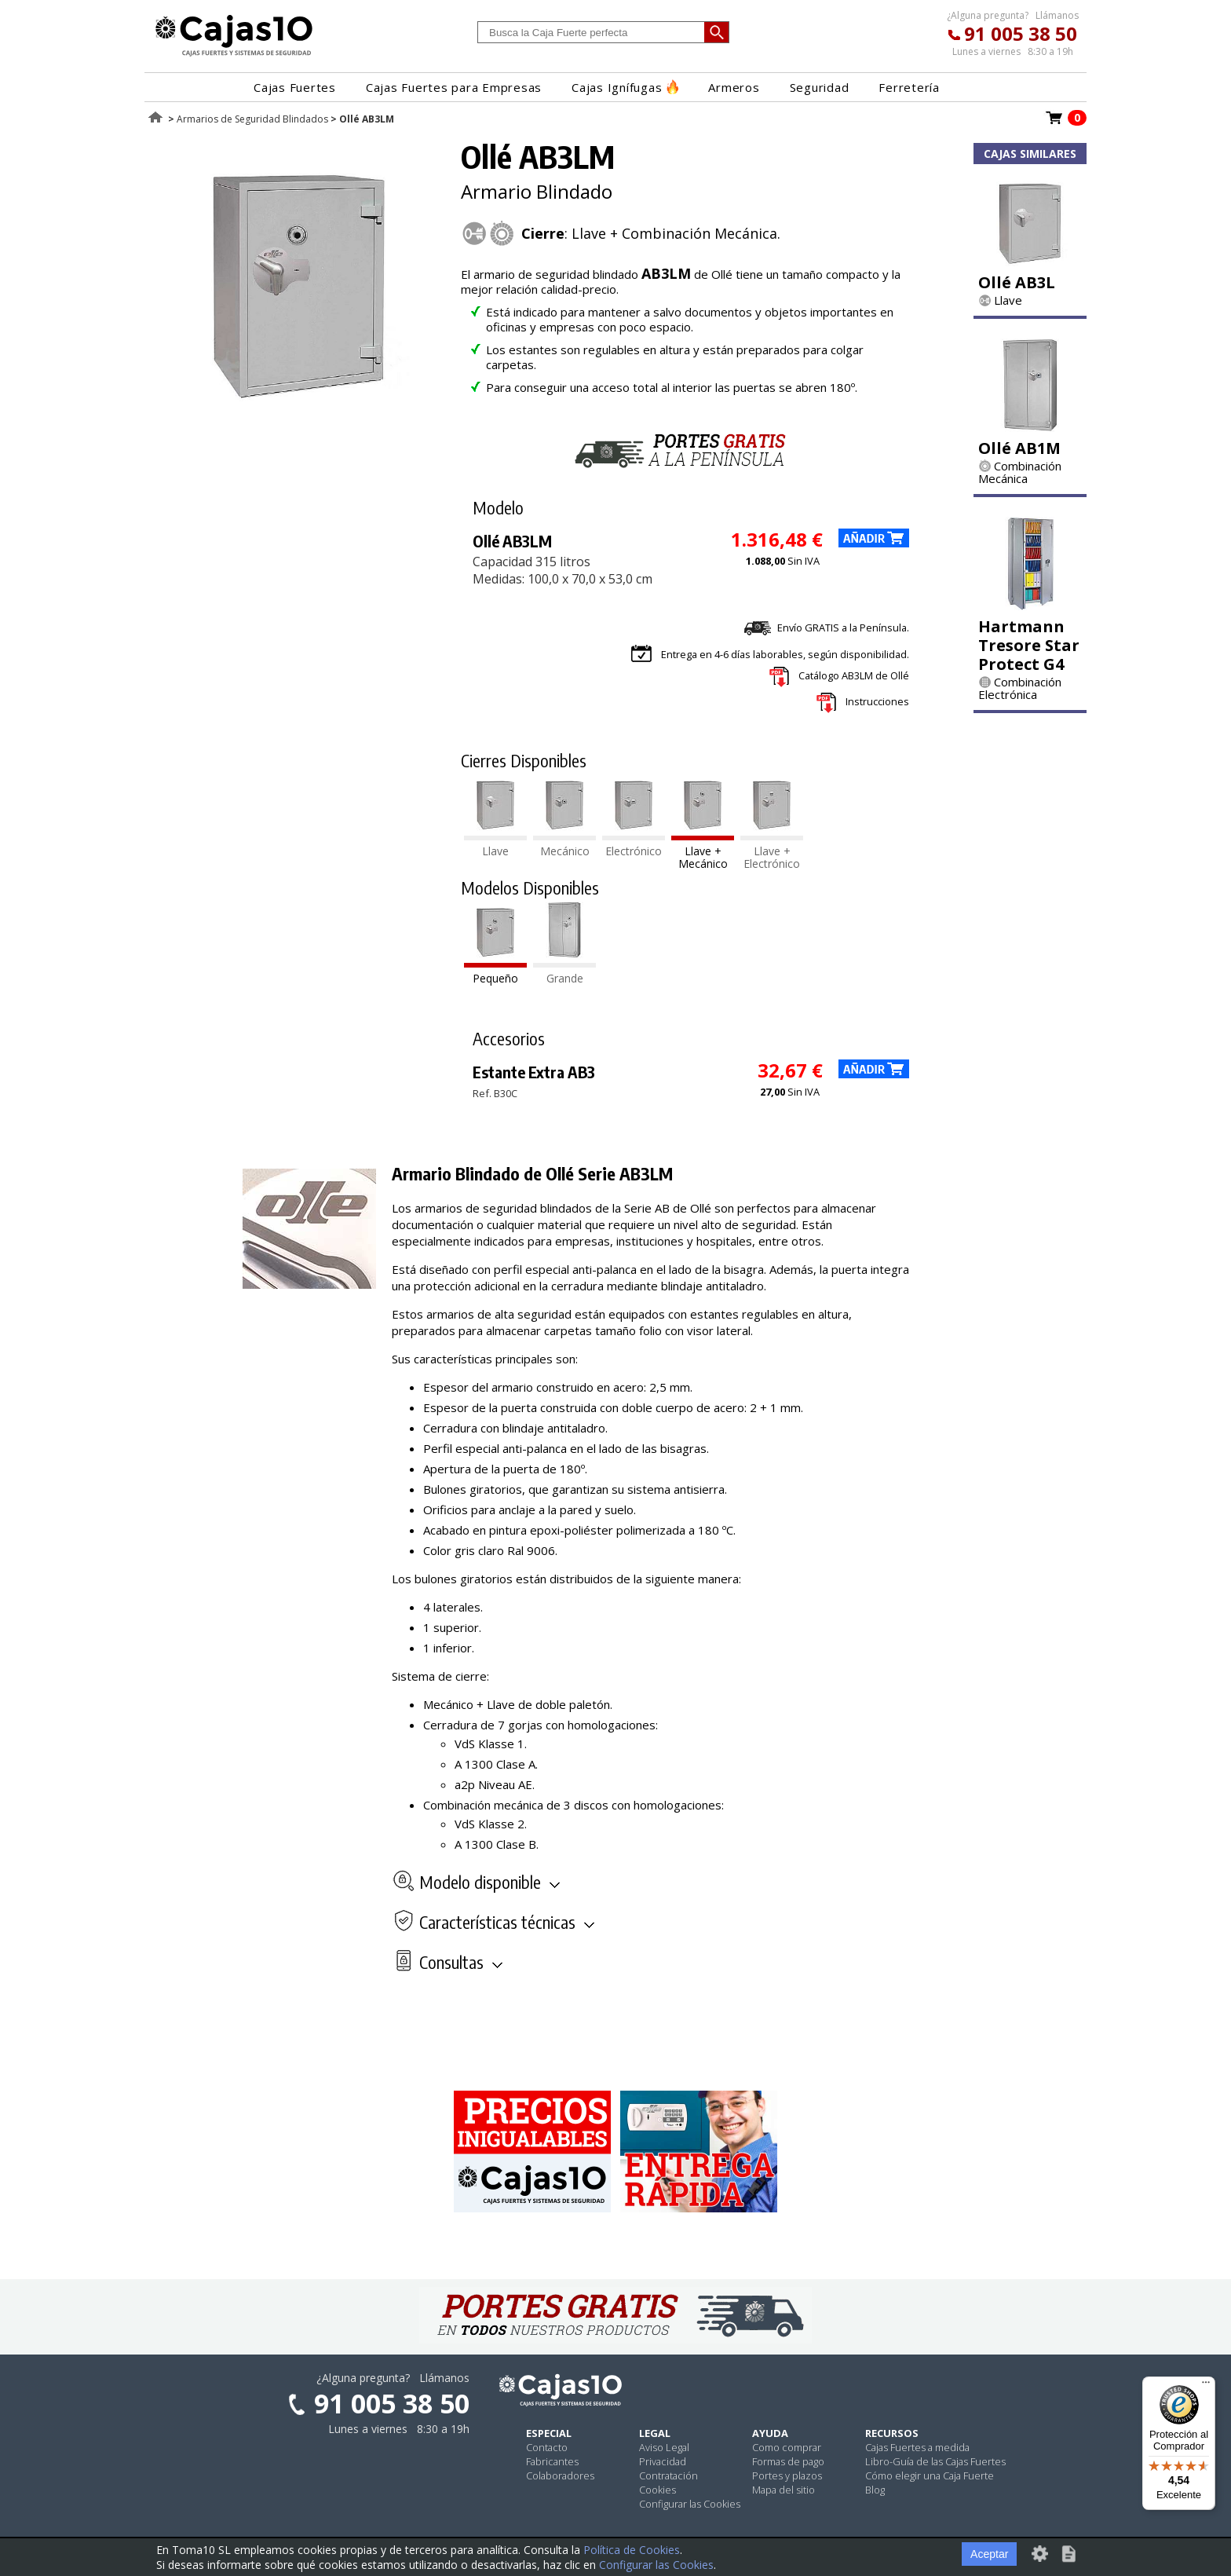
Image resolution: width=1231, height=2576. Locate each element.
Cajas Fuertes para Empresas (454, 87)
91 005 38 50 (1020, 33)
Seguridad (819, 87)
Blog (875, 2490)
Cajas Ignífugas (625, 87)
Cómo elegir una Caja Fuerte (929, 2475)
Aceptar (989, 2554)
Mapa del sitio (783, 2490)
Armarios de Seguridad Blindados (252, 119)
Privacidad (662, 2461)
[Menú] (1205, 2386)
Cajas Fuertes (295, 87)
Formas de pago (788, 2461)
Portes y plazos (787, 2475)
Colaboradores (560, 2475)
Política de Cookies (631, 2549)
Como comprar (786, 2447)
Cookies (657, 2490)
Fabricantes (552, 2461)
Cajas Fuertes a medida (917, 2447)
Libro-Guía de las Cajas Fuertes (935, 2461)
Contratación (668, 2475)
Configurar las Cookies (689, 2504)
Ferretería (909, 87)
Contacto (547, 2447)
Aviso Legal (664, 2447)
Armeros (733, 87)
